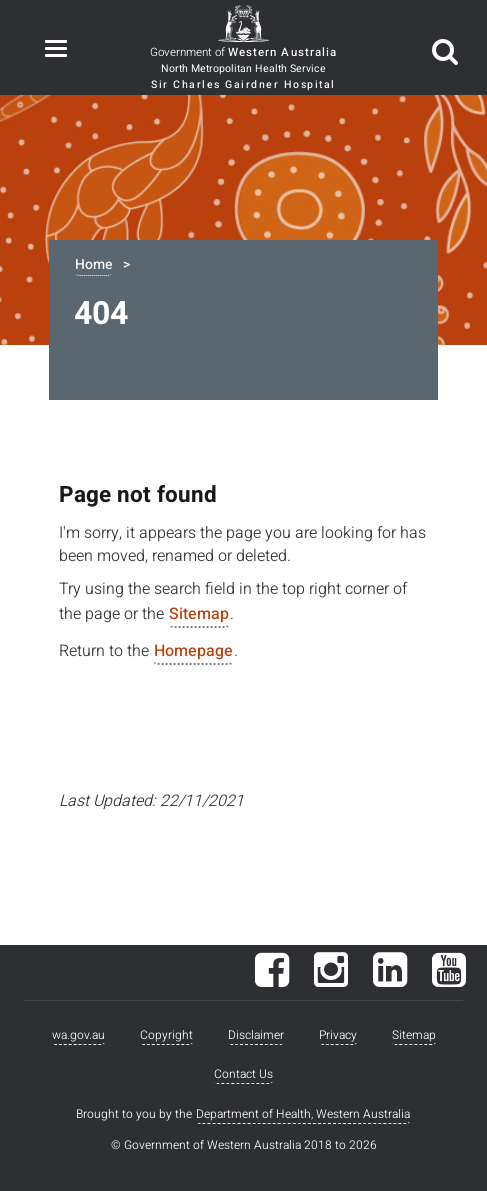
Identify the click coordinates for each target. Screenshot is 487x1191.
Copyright (166, 1035)
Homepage (193, 651)
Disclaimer (256, 1035)
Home (93, 264)
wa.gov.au (78, 1035)
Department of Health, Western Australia (303, 1114)
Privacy (338, 1035)
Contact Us (243, 1074)
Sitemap (199, 614)
